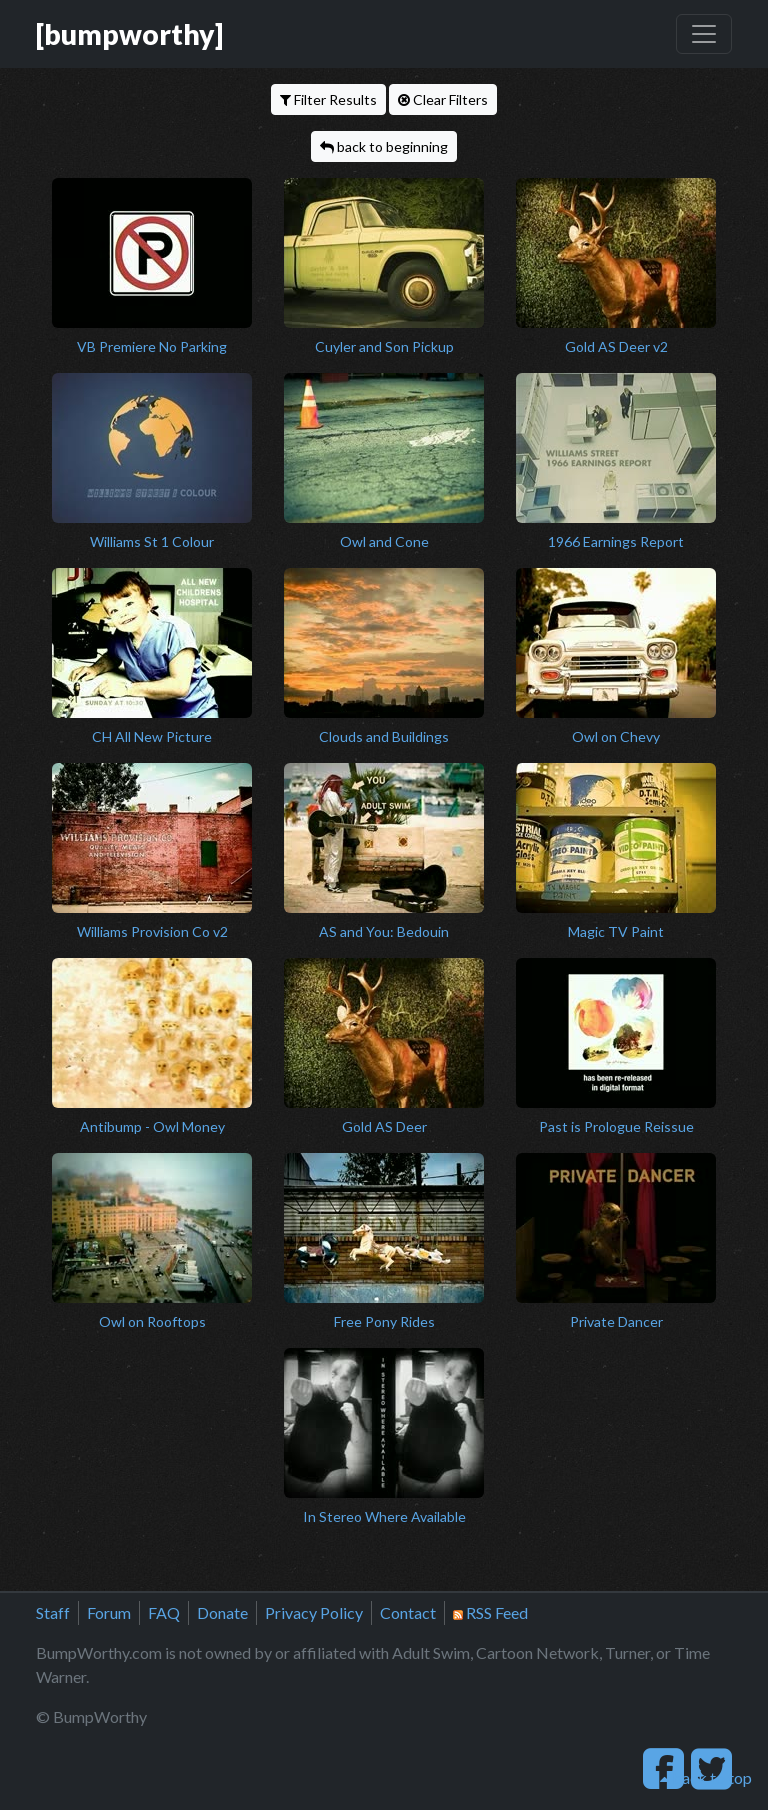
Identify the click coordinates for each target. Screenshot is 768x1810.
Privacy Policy (314, 1612)
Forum (109, 1612)
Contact (408, 1612)
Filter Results (328, 99)
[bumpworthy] (129, 34)
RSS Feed (490, 1612)
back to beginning (384, 146)
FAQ (164, 1612)
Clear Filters (443, 99)
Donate (222, 1612)
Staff (53, 1612)
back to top (706, 1777)
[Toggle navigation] (704, 34)
